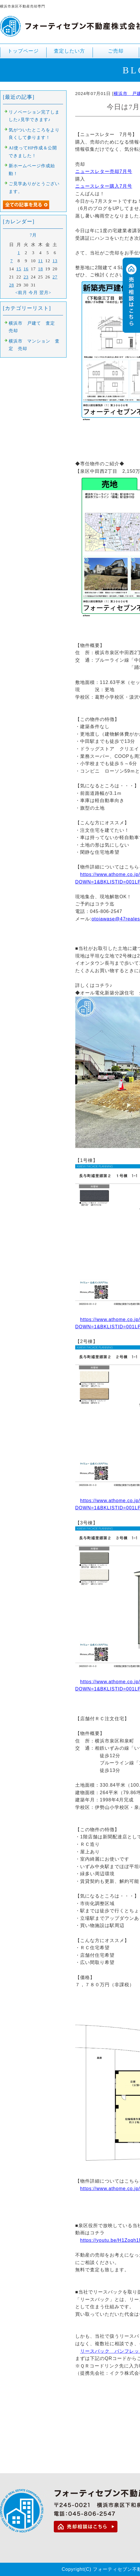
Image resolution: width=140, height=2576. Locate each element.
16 (26, 269)
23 (26, 277)
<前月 (21, 292)
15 (18, 269)
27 (55, 277)
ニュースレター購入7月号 (103, 186)
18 (40, 269)
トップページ (23, 51)
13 (55, 260)
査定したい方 (69, 51)
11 (40, 260)
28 (11, 285)
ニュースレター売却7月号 (103, 171)
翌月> (45, 292)
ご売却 (116, 53)
